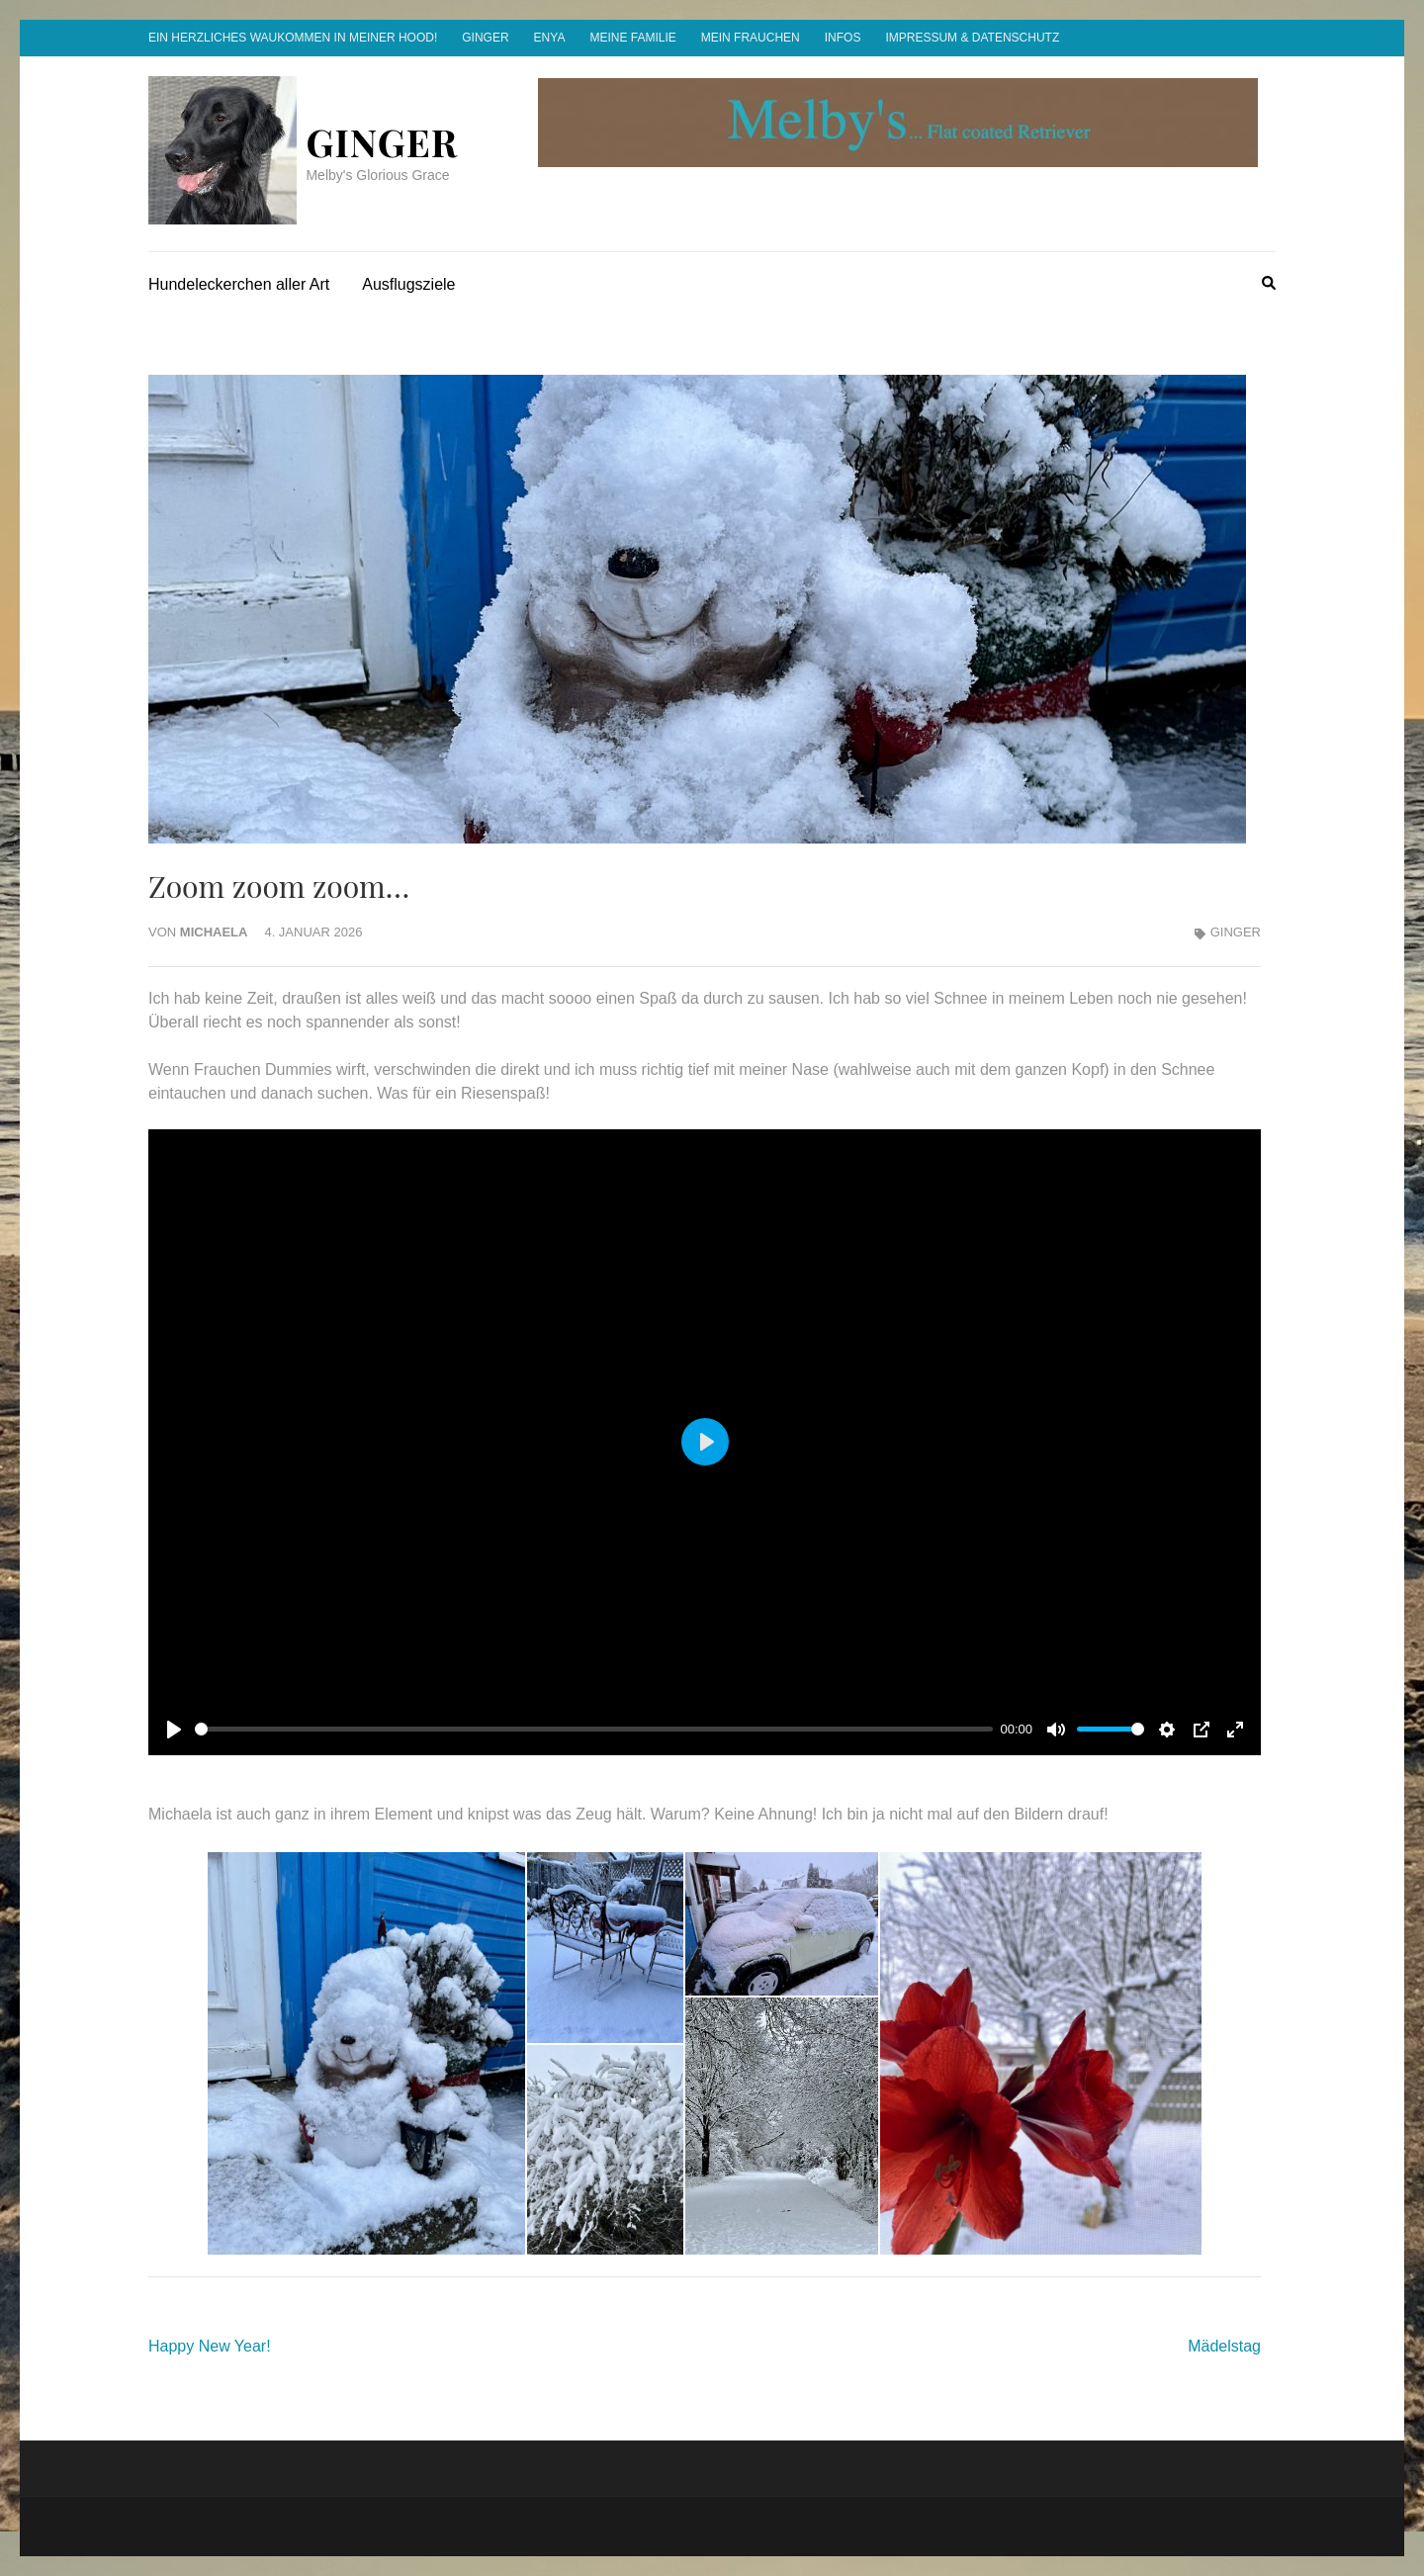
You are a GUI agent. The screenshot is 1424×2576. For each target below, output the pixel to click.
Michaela (214, 932)
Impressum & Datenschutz (972, 37)
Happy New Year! (209, 2346)
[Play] (174, 1729)
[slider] (594, 1729)
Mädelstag (1224, 2346)
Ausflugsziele (408, 284)
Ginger (485, 37)
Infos (843, 37)
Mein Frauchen (750, 37)
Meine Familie (632, 37)
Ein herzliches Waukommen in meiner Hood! (292, 37)
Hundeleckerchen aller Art (238, 284)
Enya (550, 37)
